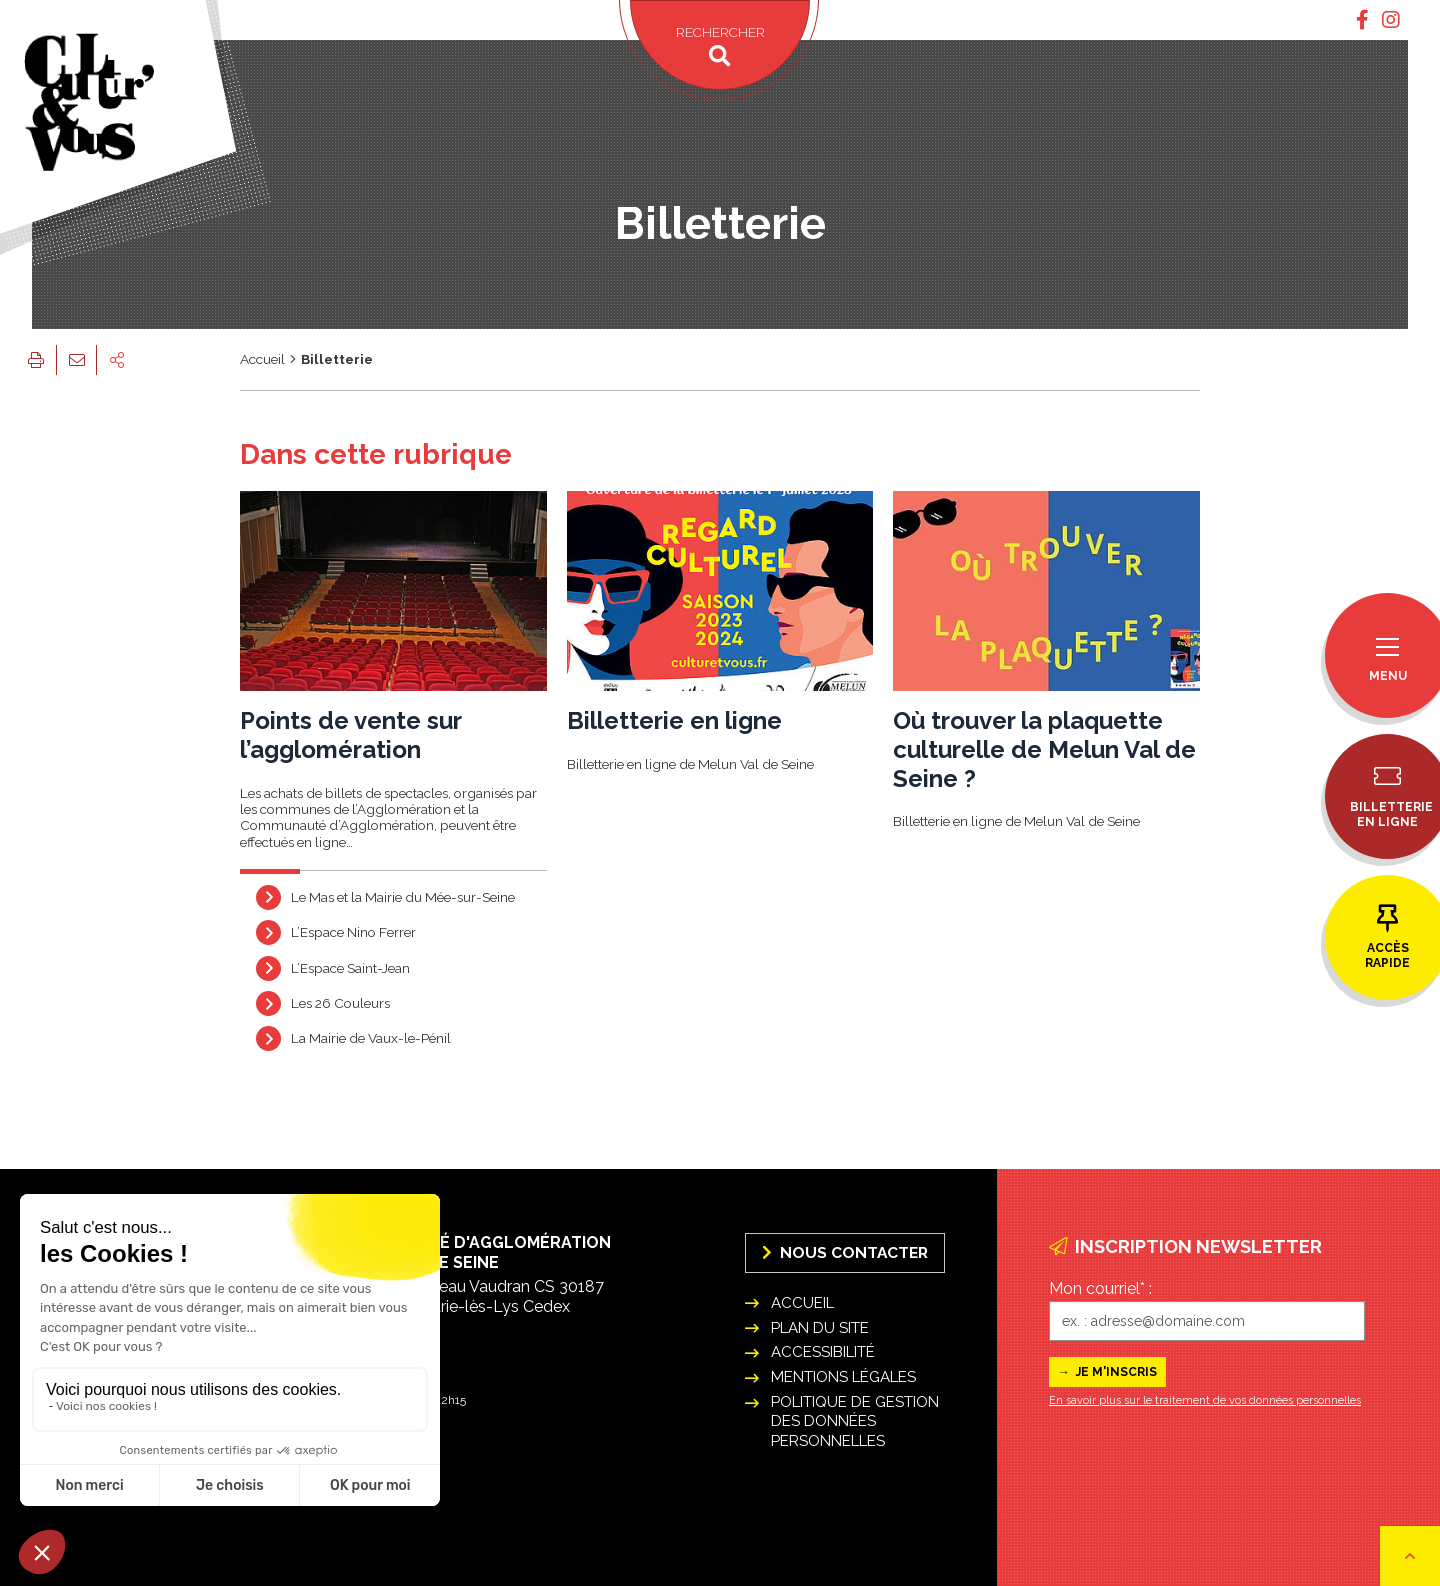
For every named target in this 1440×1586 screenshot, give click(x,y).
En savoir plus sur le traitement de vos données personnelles (1205, 1400)
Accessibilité (823, 1352)
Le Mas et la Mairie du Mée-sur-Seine (403, 897)
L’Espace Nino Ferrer (353, 932)
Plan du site (820, 1328)
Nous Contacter (845, 1252)
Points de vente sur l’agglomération (350, 735)
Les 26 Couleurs (340, 1003)
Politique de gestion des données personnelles (855, 1421)
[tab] (1362, 20)
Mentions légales (843, 1377)
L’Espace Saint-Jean (350, 967)
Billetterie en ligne (674, 720)
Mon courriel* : (1100, 1288)
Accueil (262, 359)
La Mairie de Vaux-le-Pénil (371, 1038)
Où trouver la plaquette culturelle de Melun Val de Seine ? (1044, 749)
